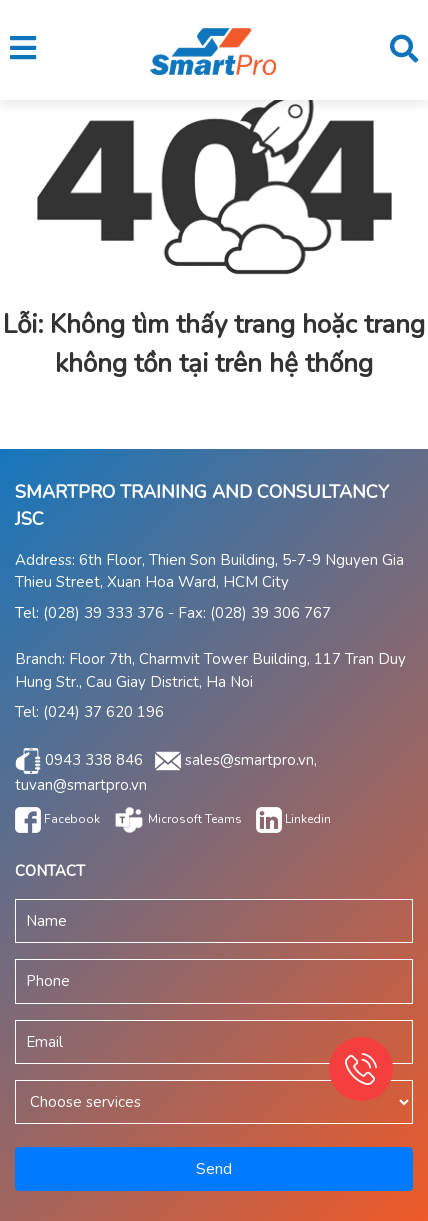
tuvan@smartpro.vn (81, 785)
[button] (23, 49)
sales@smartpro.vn (249, 759)
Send (214, 1169)
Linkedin (293, 819)
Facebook (57, 819)
